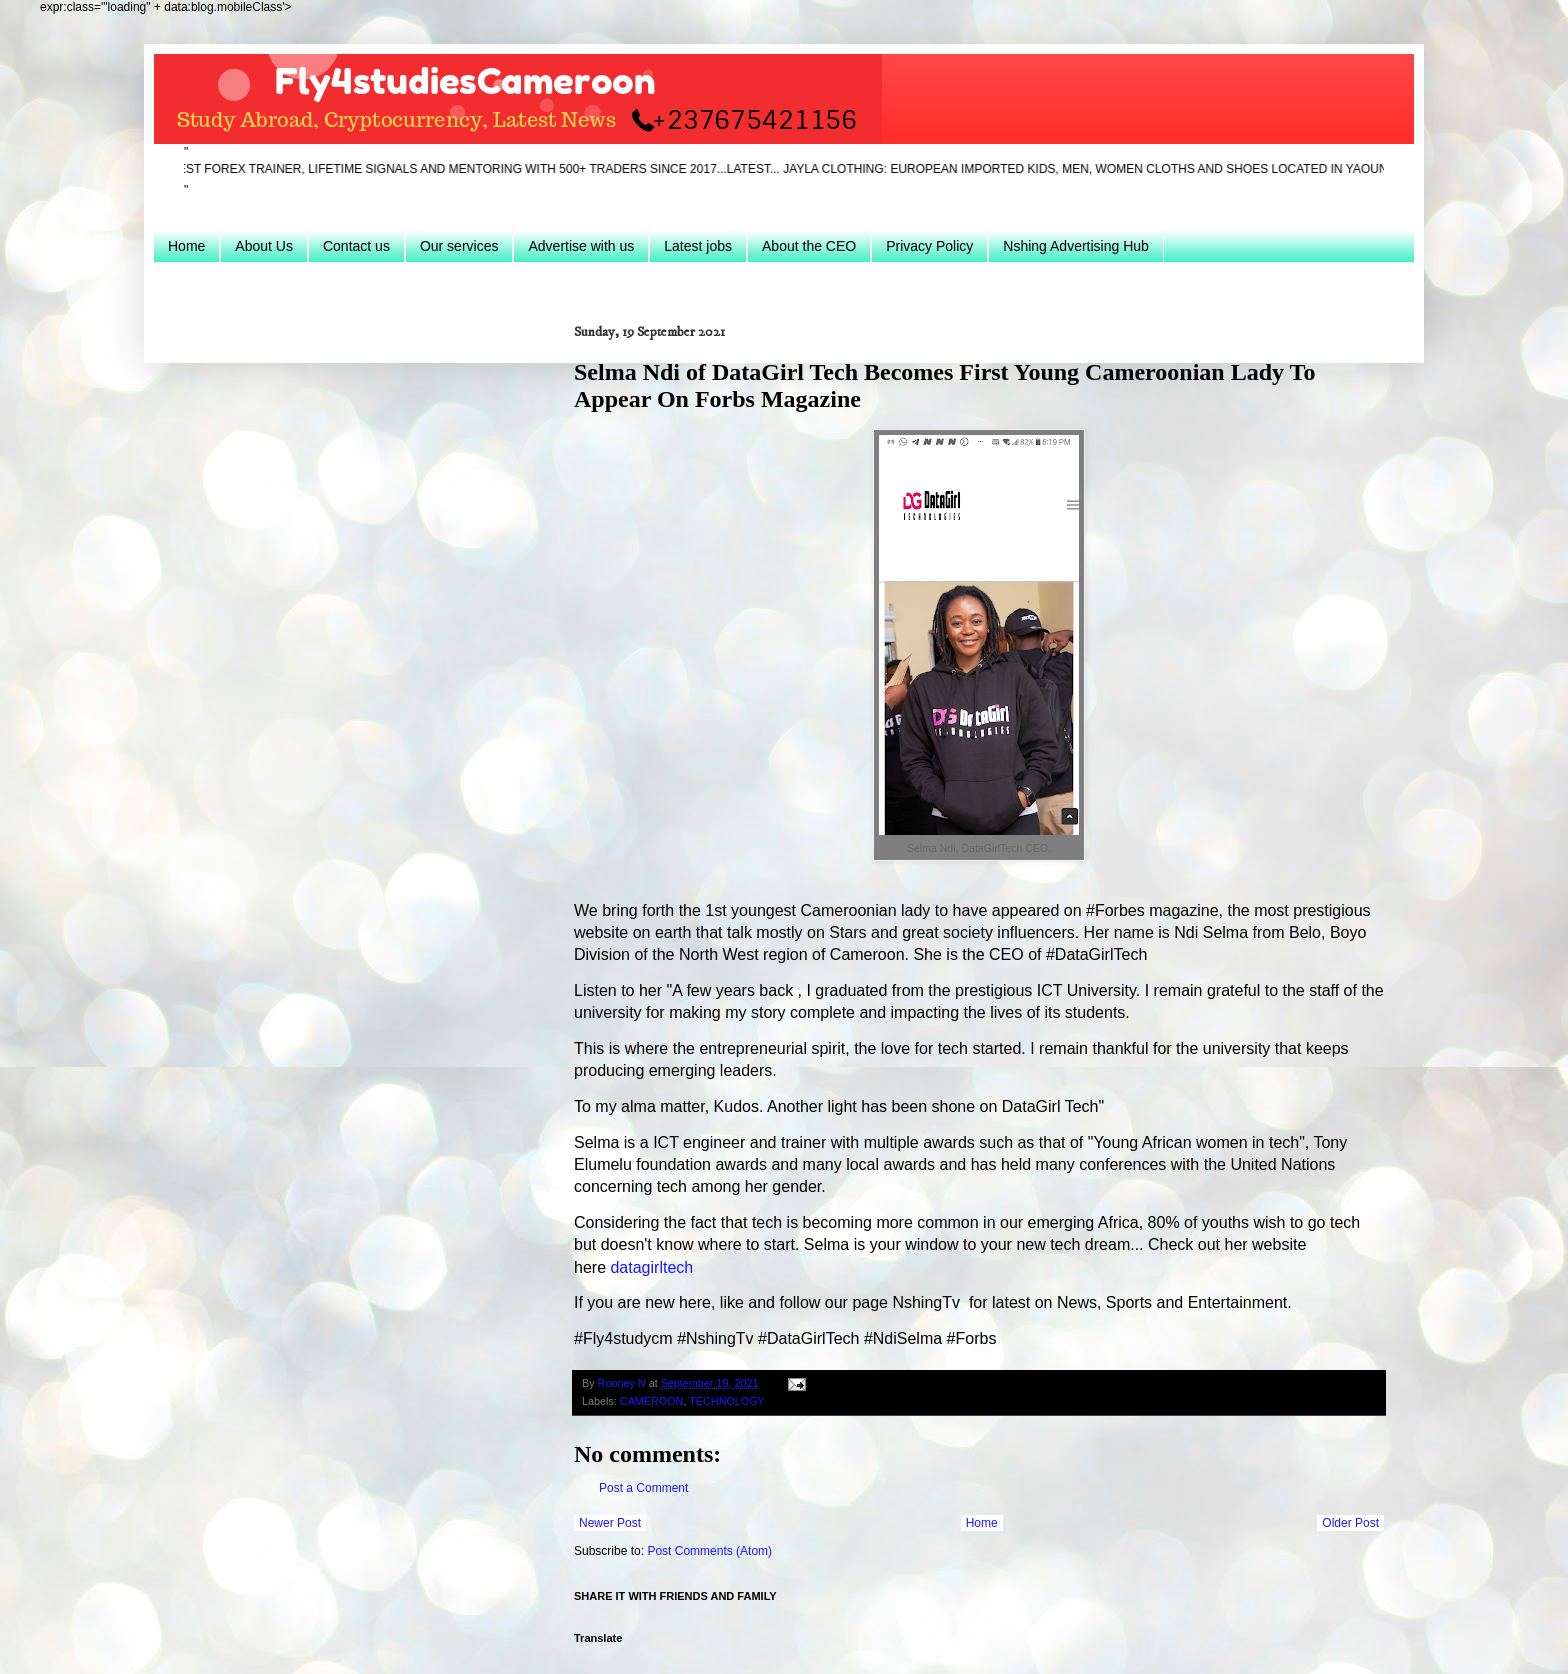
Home (186, 246)
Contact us (356, 246)
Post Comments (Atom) (709, 1551)
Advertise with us (581, 246)
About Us (264, 246)
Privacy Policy (929, 246)
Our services (459, 246)
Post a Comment (643, 1488)
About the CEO (809, 246)
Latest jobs (698, 246)
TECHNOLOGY (727, 1401)
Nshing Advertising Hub (1076, 246)
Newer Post (610, 1523)
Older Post (1350, 1523)
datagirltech (651, 1267)
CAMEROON (652, 1401)
